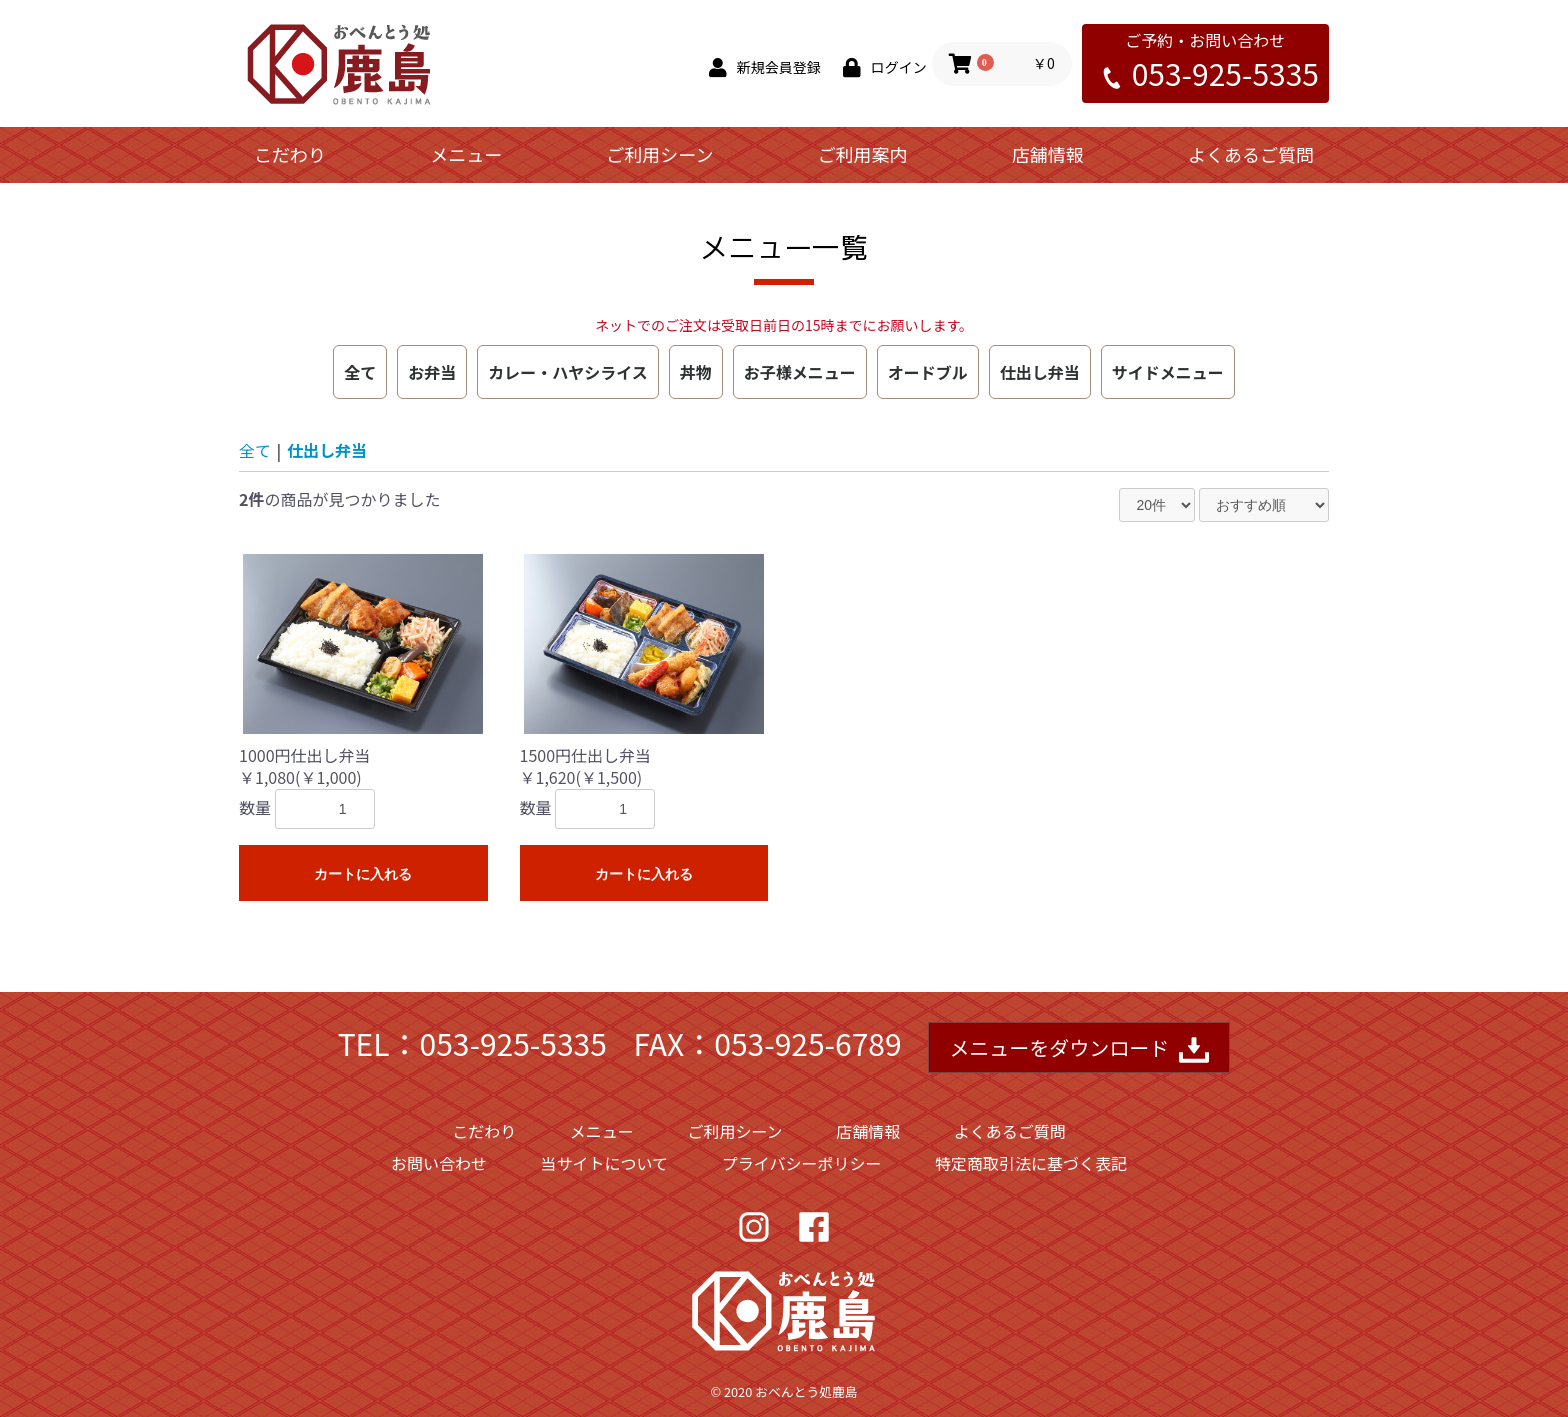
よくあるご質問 (1251, 154)
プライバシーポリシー (802, 1163)
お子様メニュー (800, 372)
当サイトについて (605, 1163)
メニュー (466, 154)
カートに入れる (363, 874)
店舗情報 (1048, 154)
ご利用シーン (659, 154)
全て (360, 372)
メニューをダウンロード (1079, 1049)
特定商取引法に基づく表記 (1031, 1163)
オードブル (928, 372)
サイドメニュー (1168, 372)
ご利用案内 (863, 154)
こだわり (290, 154)
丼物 (696, 372)
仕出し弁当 (1040, 372)
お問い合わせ (439, 1163)
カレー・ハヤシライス (568, 372)
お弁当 (432, 372)
